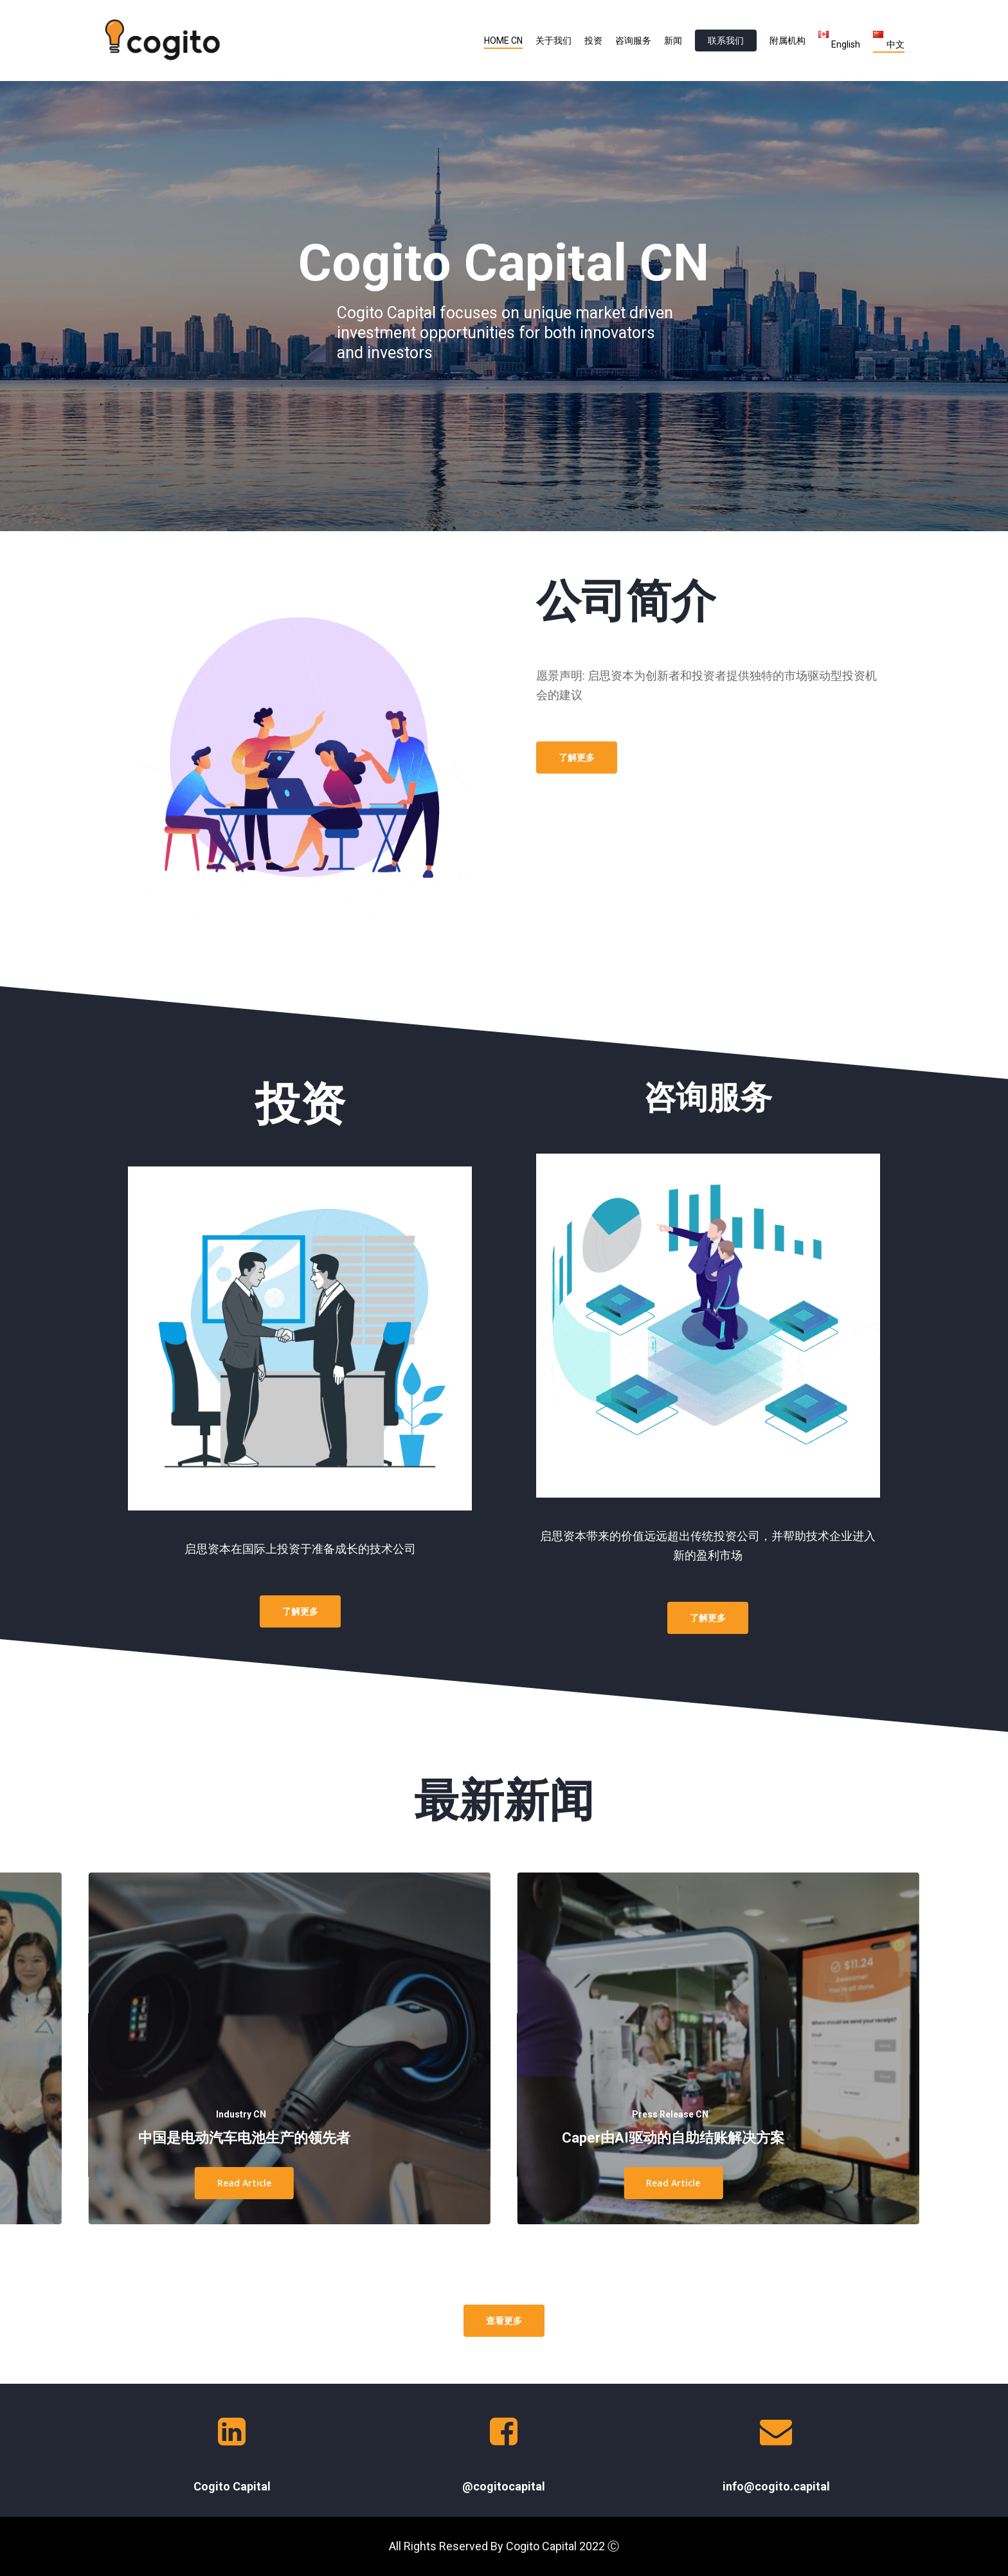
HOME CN (503, 40)
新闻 (673, 40)
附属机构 (788, 40)
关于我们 (554, 40)
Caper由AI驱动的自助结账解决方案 (673, 2138)
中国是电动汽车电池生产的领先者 (244, 2138)
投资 (593, 40)
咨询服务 (633, 40)
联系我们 (726, 40)
